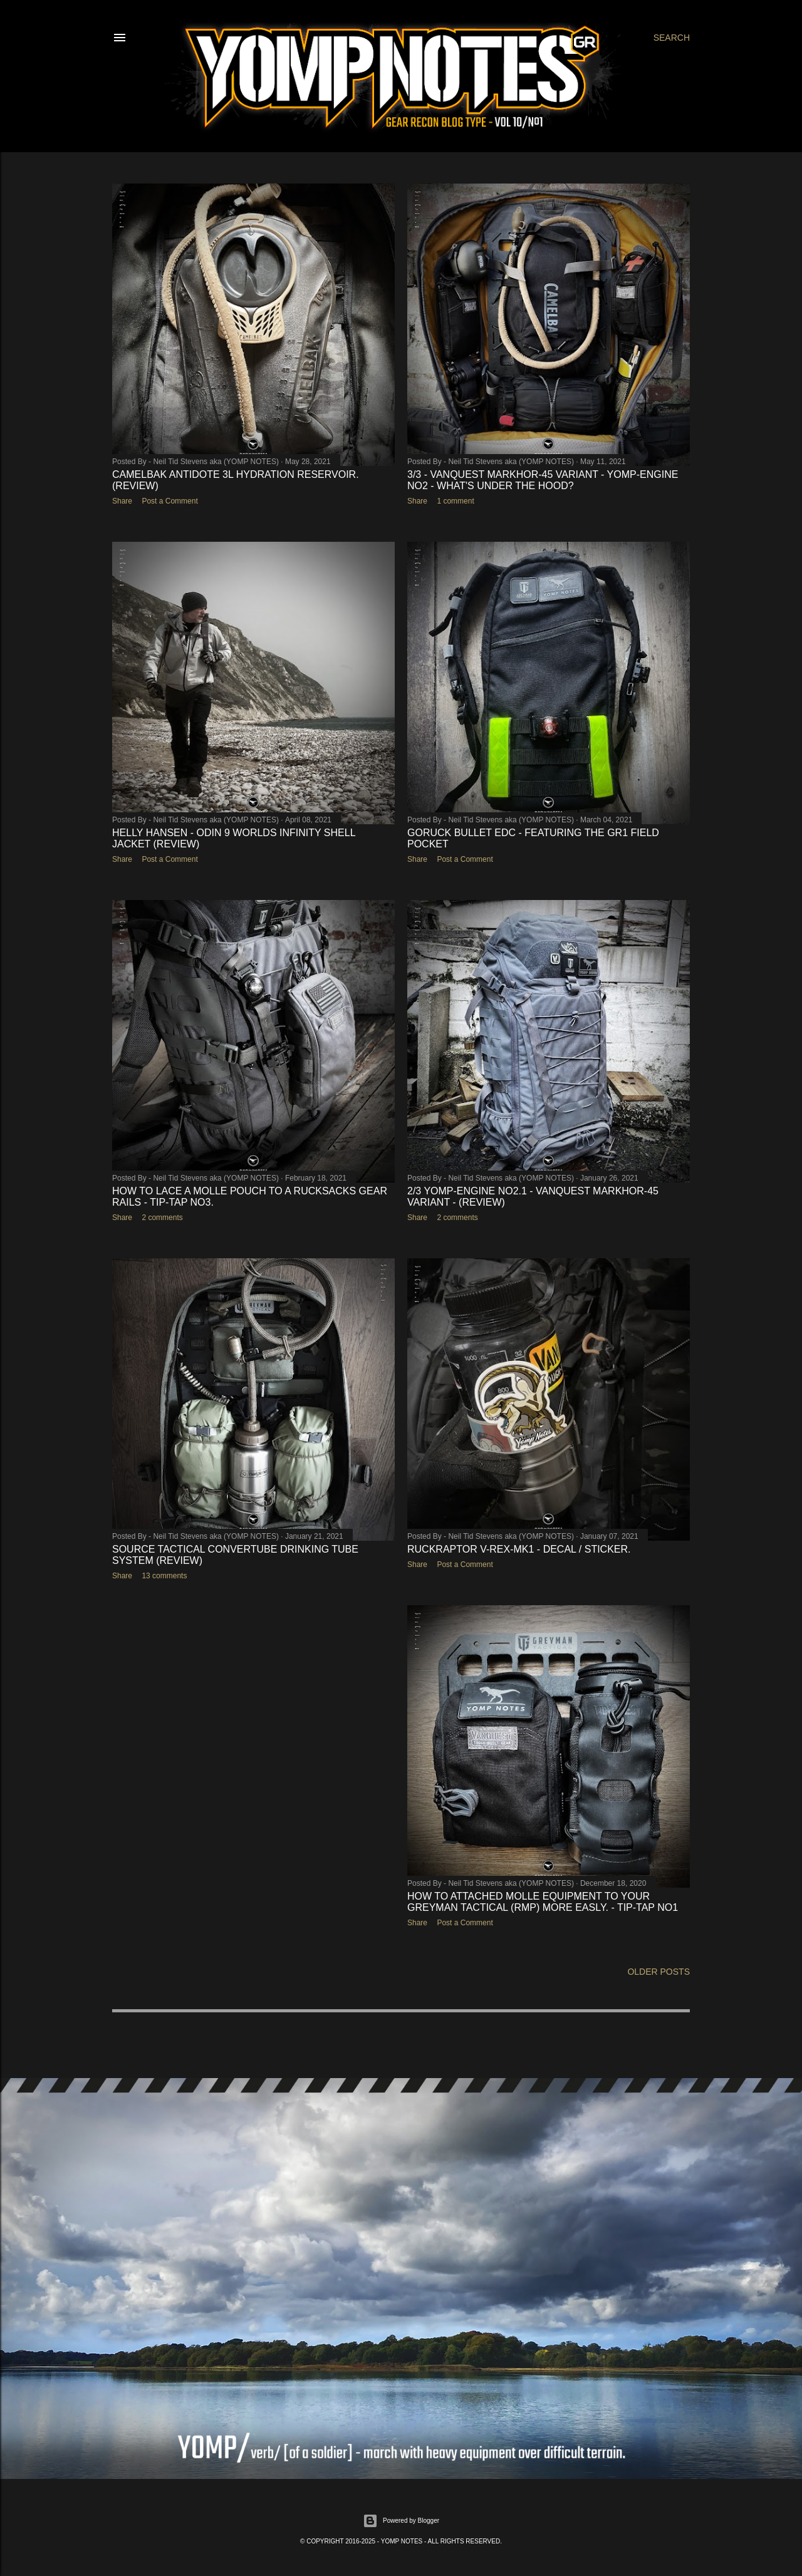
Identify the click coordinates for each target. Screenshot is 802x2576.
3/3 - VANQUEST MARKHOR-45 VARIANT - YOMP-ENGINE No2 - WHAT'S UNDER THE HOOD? (542, 480)
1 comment (455, 501)
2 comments (162, 1217)
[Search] (672, 38)
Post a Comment (169, 501)
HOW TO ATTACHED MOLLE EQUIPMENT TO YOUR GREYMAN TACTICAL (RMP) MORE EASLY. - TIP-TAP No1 (542, 1902)
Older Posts (658, 1972)
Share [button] (122, 501)
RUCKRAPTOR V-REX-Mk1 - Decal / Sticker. (519, 1549)
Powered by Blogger (401, 2520)
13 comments (164, 1575)
